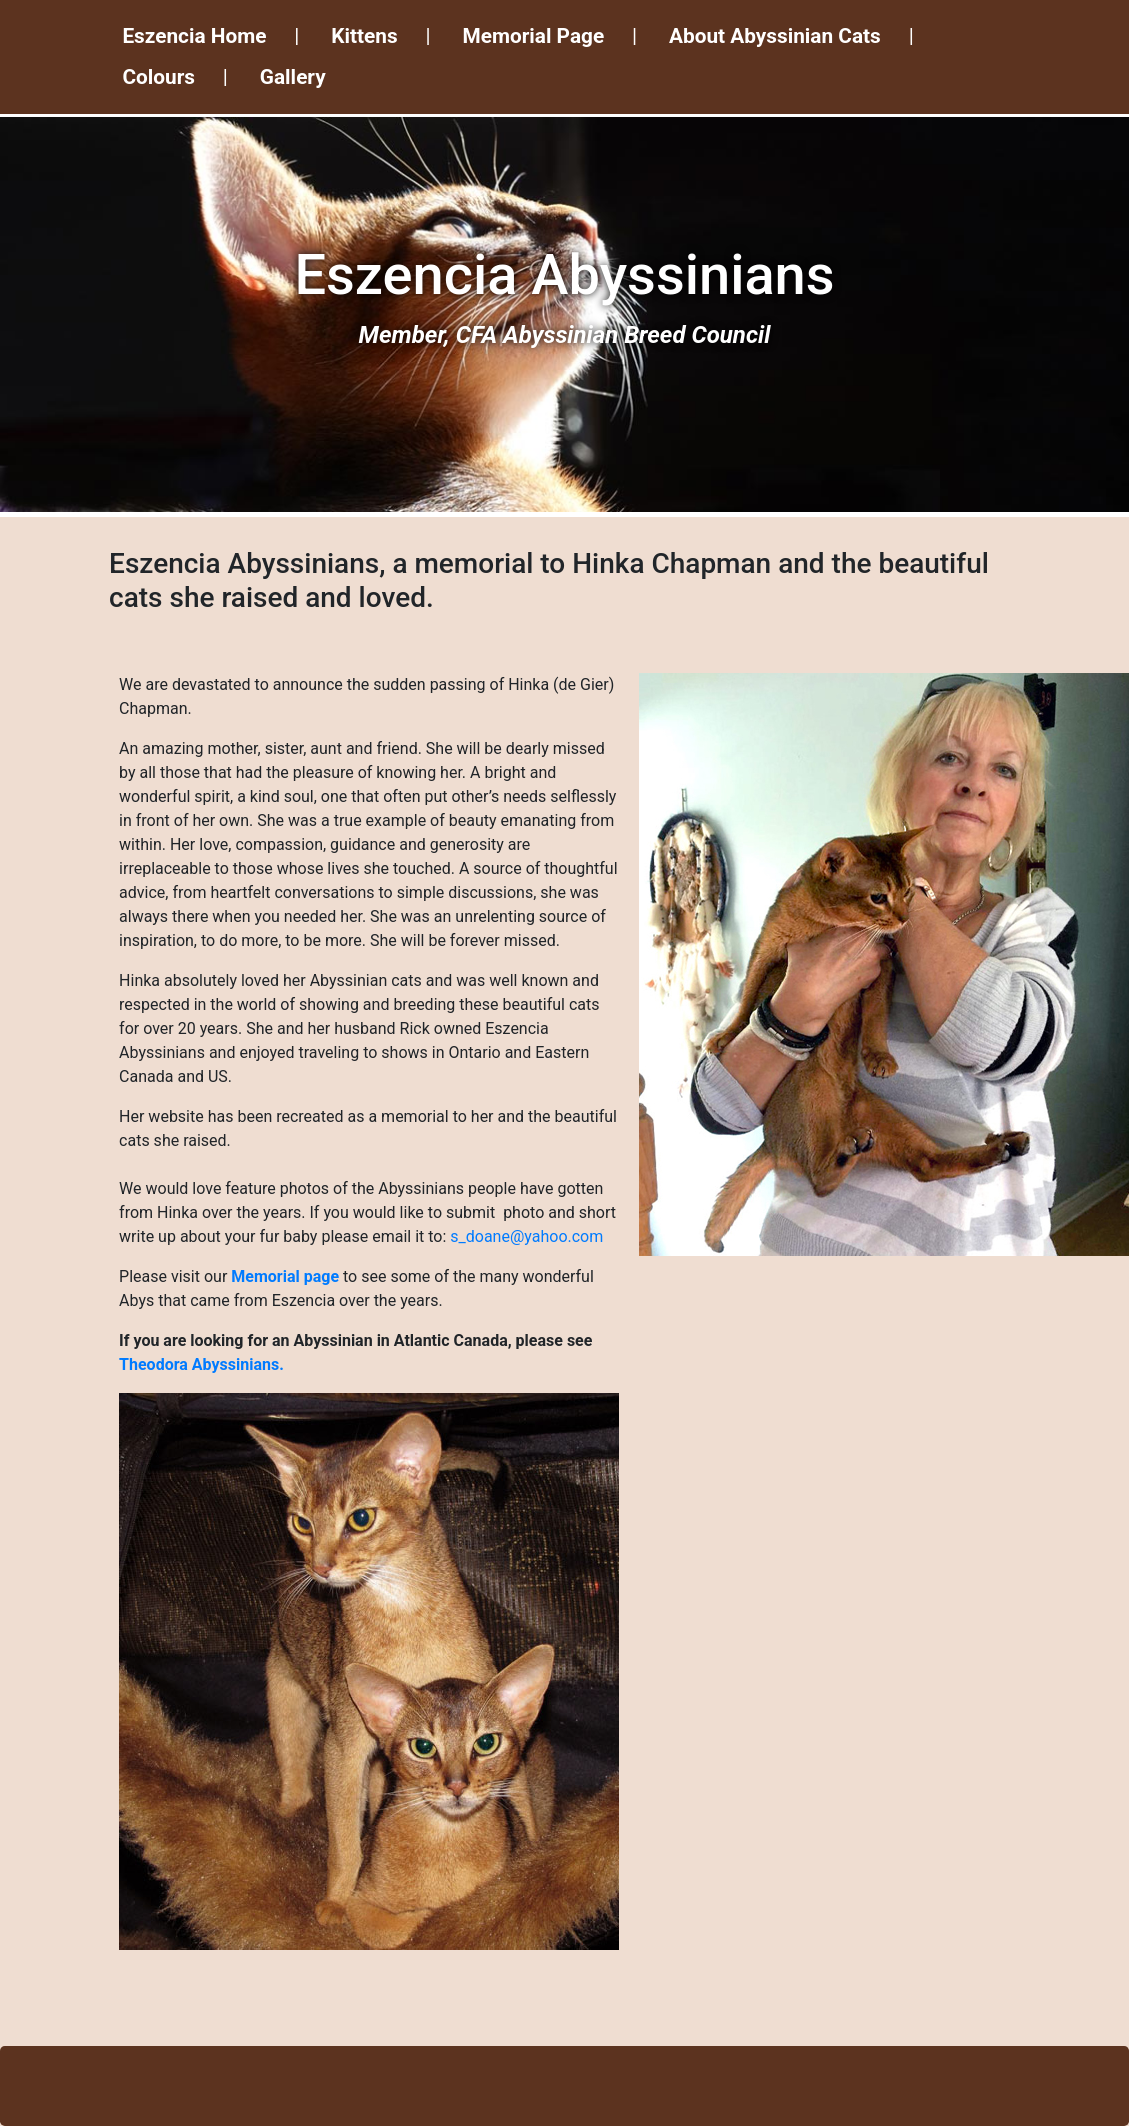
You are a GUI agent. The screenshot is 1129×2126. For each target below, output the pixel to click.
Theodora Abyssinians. (201, 1364)
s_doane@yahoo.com (526, 1236)
